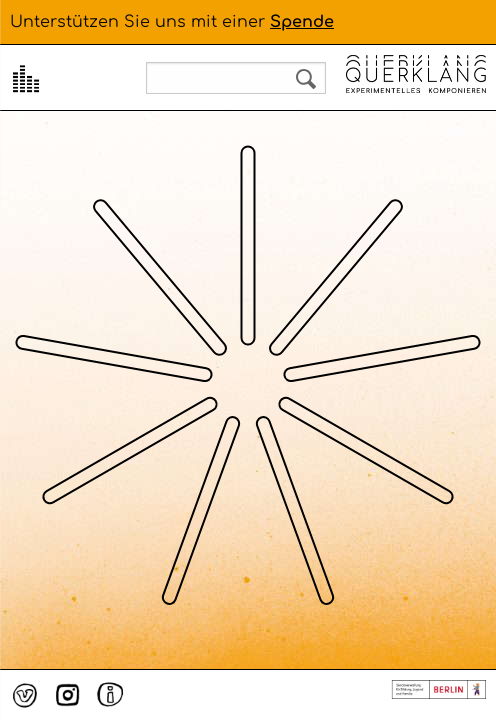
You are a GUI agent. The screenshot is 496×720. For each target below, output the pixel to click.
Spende (302, 22)
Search (306, 79)
